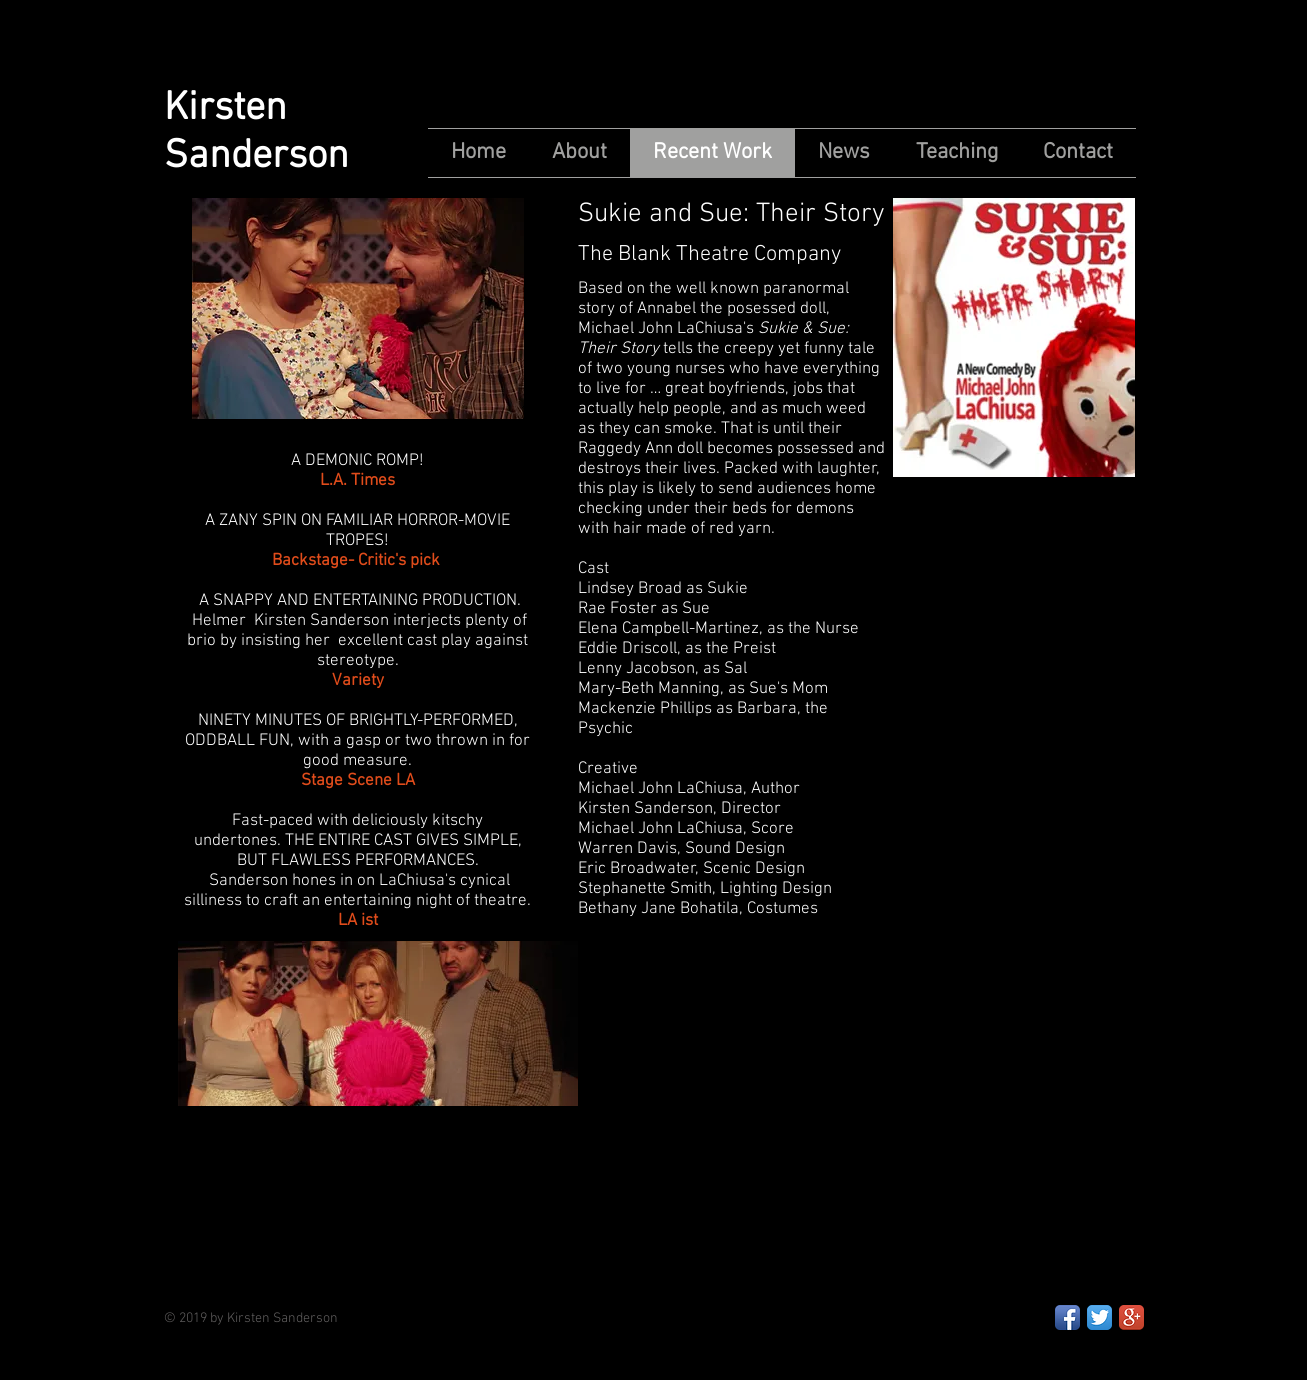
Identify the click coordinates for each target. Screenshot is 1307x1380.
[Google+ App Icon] (1131, 1317)
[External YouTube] (884, 1124)
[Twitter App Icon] (1099, 1317)
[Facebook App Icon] (1067, 1317)
